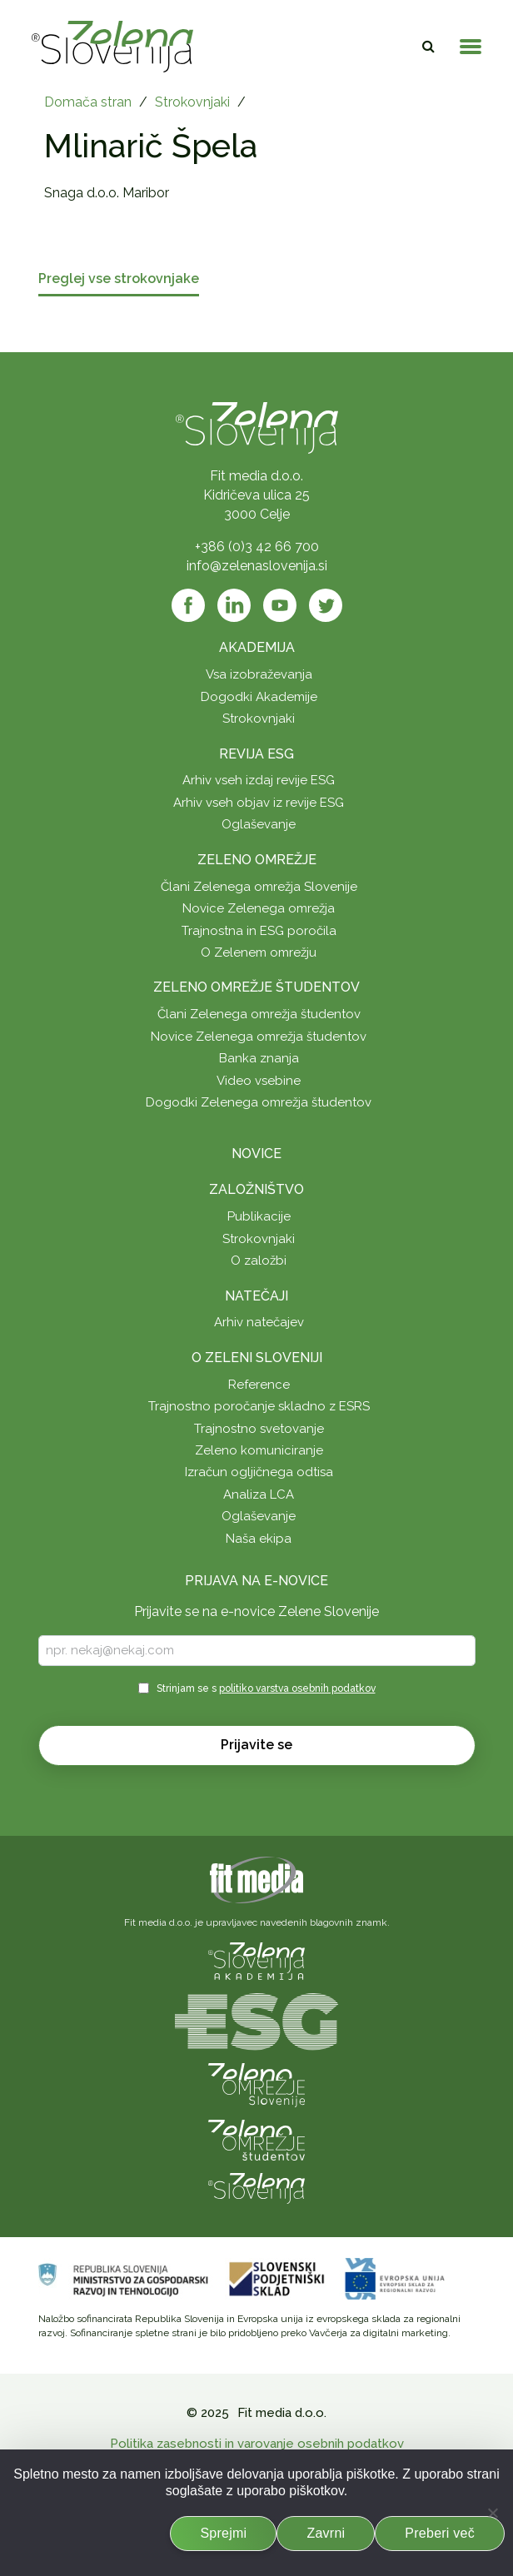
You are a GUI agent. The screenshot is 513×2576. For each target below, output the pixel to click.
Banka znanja (259, 1058)
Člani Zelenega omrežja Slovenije (259, 886)
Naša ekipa (258, 1538)
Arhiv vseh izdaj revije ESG (258, 780)
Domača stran (88, 102)
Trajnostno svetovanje (259, 1428)
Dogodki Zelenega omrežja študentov (258, 1102)
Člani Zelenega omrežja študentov (259, 1014)
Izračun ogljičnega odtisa (259, 1472)
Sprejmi (223, 2533)
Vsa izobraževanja (259, 674)
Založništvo (256, 1189)
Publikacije (259, 1216)
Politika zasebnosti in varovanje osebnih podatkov (257, 2443)
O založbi (258, 1260)
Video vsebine (259, 1080)
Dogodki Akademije (259, 696)
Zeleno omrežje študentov (256, 987)
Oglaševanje (259, 824)
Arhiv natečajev (259, 1322)
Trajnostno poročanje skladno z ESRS (259, 1406)
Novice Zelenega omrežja (258, 908)
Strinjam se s (266, 1688)
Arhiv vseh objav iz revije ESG (258, 802)
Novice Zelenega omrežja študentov (258, 1036)
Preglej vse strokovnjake (118, 279)
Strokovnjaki (192, 102)
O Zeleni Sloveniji (257, 1357)
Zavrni (325, 2533)
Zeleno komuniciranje (259, 1450)
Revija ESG (256, 754)
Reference (259, 1384)
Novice (256, 1153)
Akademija (257, 647)
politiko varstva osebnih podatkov (297, 1688)
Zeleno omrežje (256, 860)
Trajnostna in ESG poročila (259, 930)
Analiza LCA (258, 1494)
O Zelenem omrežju (258, 952)
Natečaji (256, 1296)
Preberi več (440, 2533)
